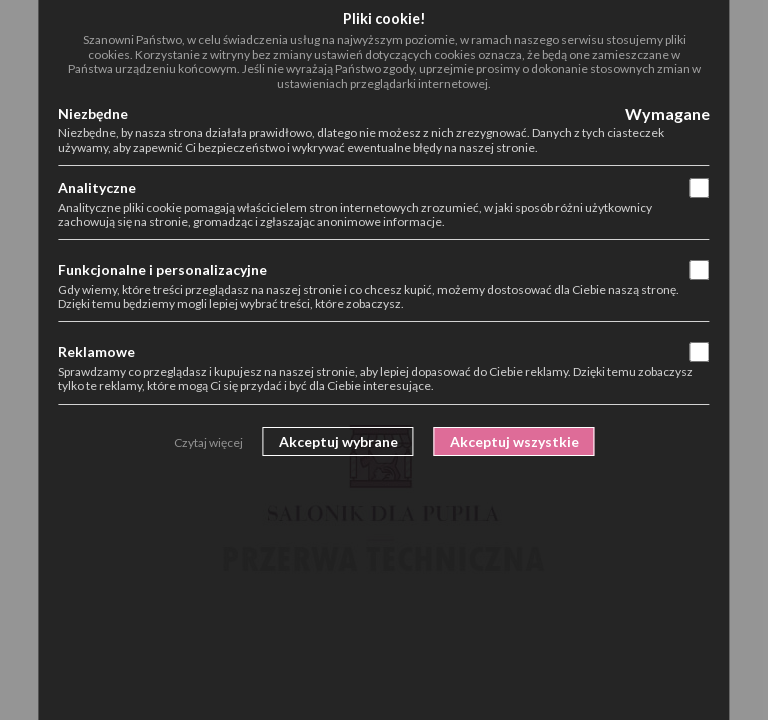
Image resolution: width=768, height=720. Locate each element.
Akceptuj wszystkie (514, 441)
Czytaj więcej (208, 442)
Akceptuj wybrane (338, 441)
